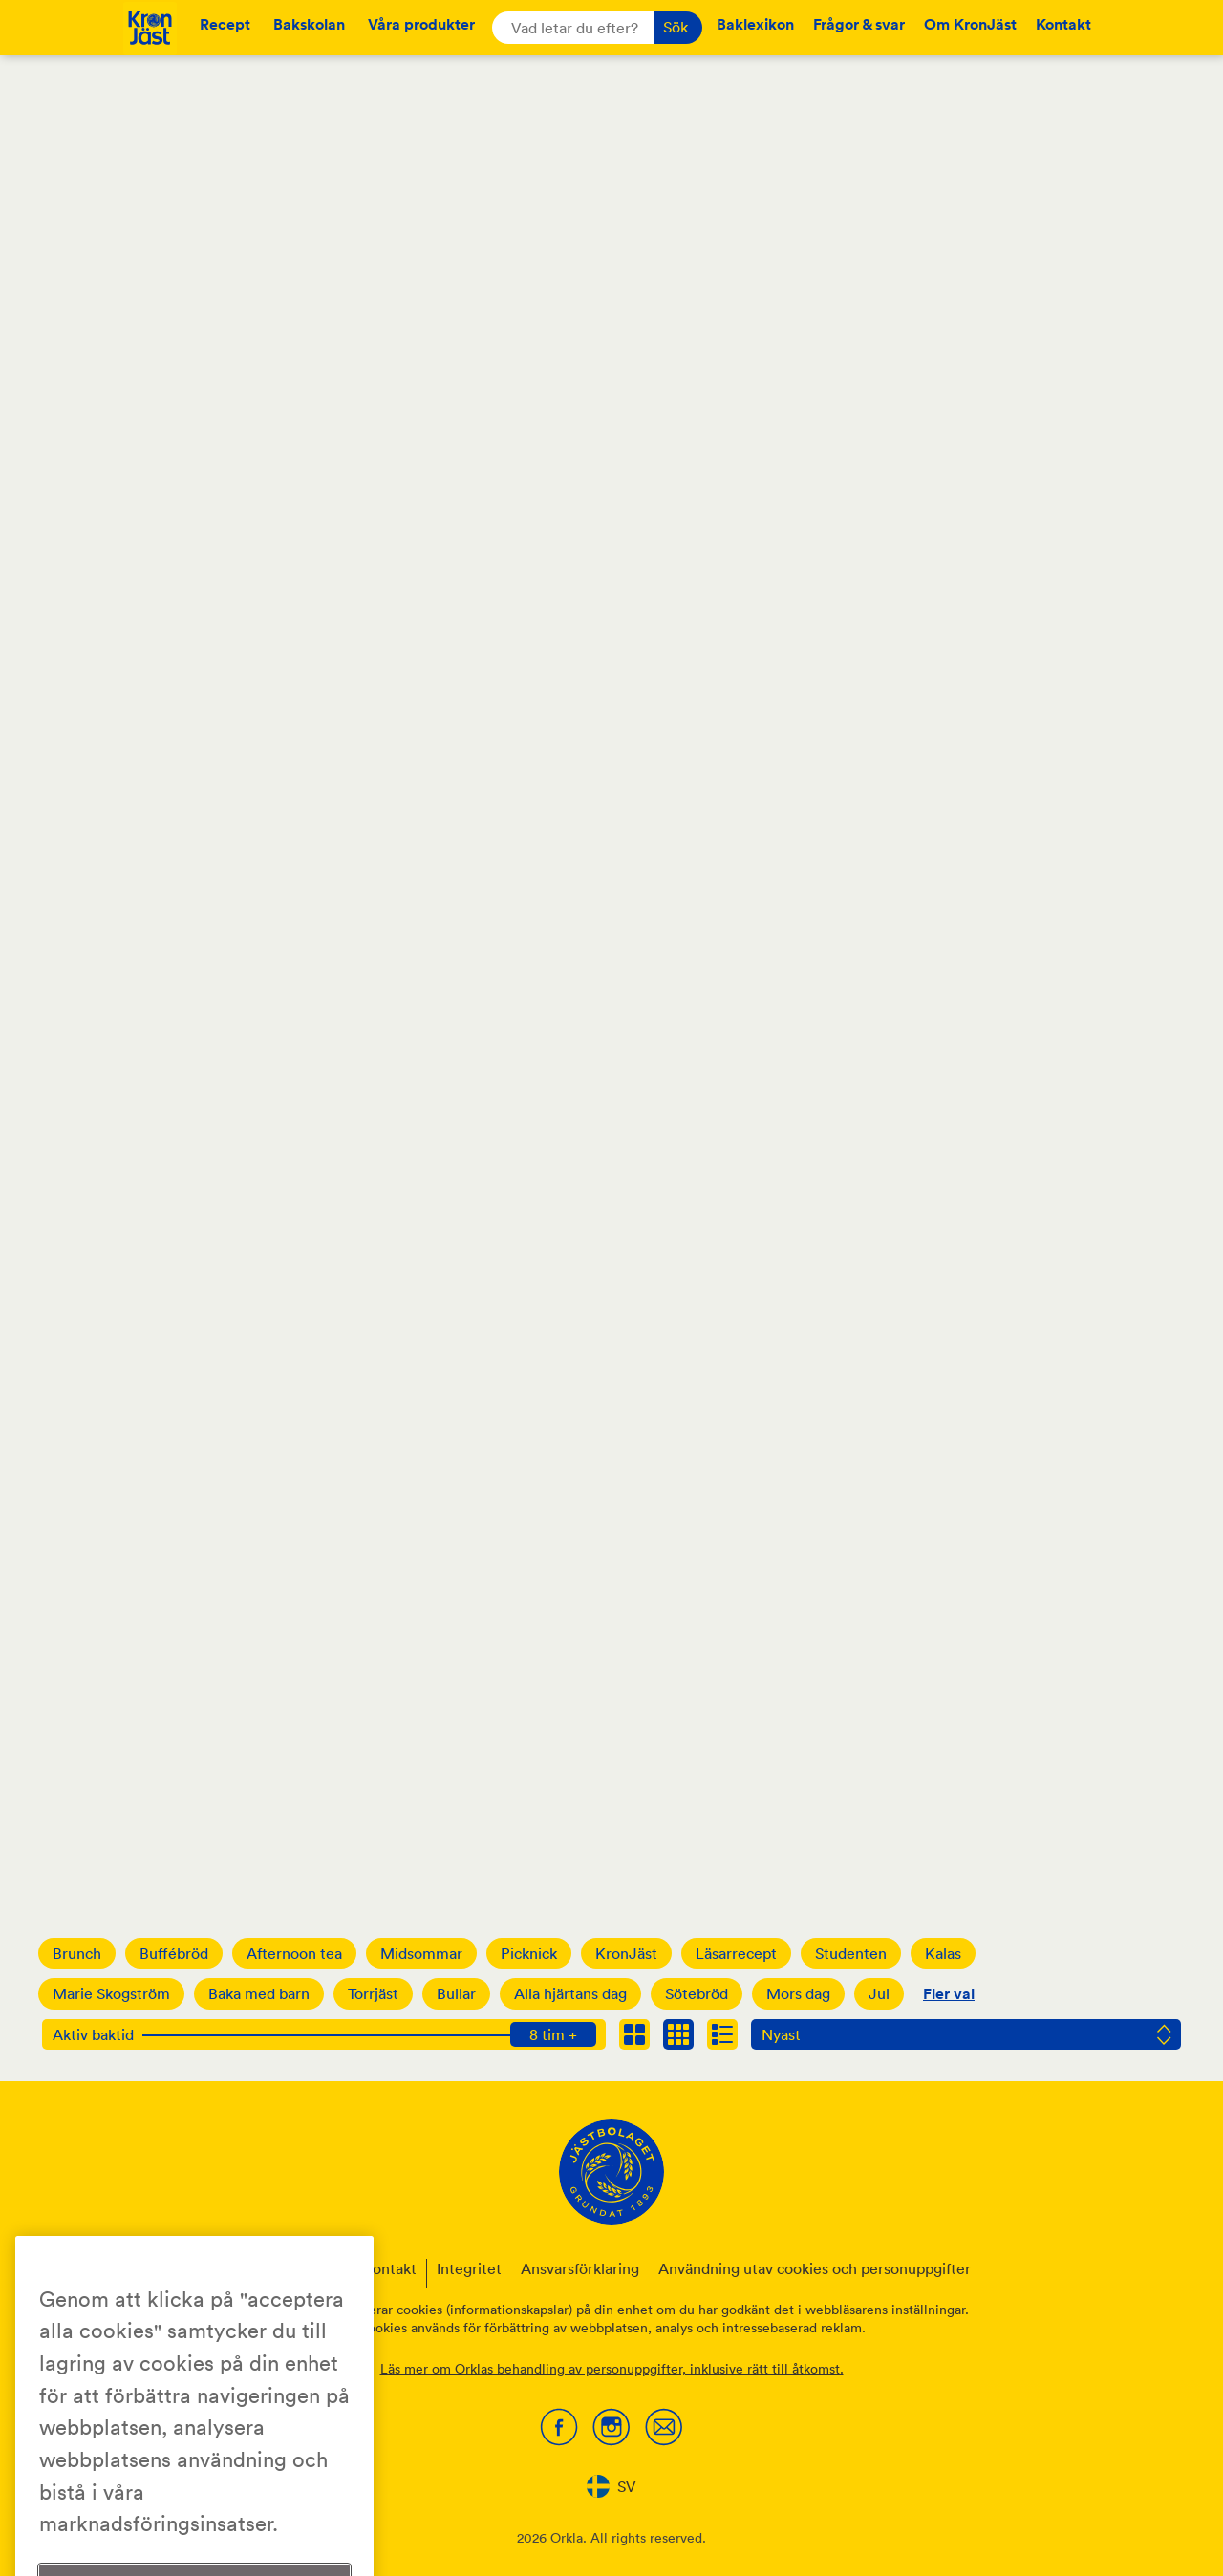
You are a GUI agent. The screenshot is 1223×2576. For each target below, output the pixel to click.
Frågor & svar (859, 24)
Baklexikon (755, 24)
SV (611, 2486)
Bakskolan (309, 24)
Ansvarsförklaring (580, 2268)
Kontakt (1063, 24)
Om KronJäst (970, 24)
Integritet (469, 2268)
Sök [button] (675, 26)
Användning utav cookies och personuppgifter (814, 2268)
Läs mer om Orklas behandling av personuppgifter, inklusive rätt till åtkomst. (612, 2368)
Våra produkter (421, 24)
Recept (225, 24)
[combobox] (611, 2486)
